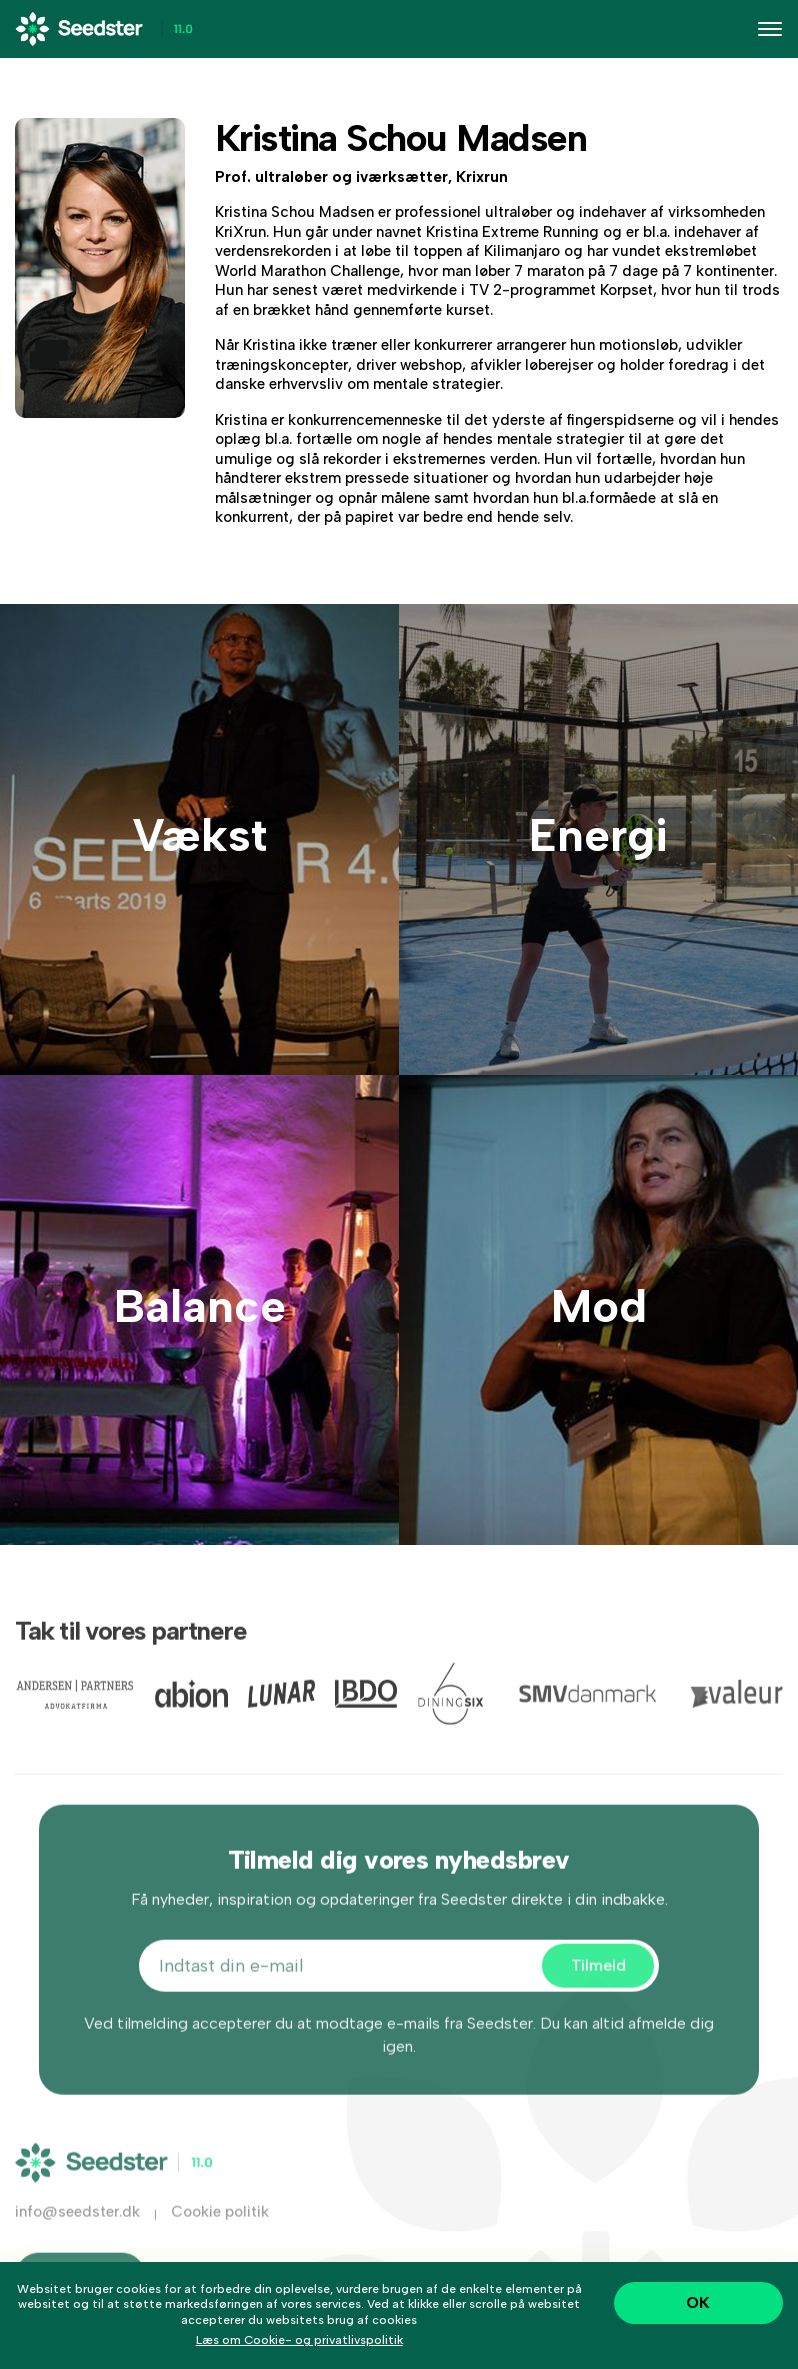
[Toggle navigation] (770, 29)
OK (698, 2302)
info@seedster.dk (77, 2228)
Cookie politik (220, 2228)
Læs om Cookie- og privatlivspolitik (299, 2340)
